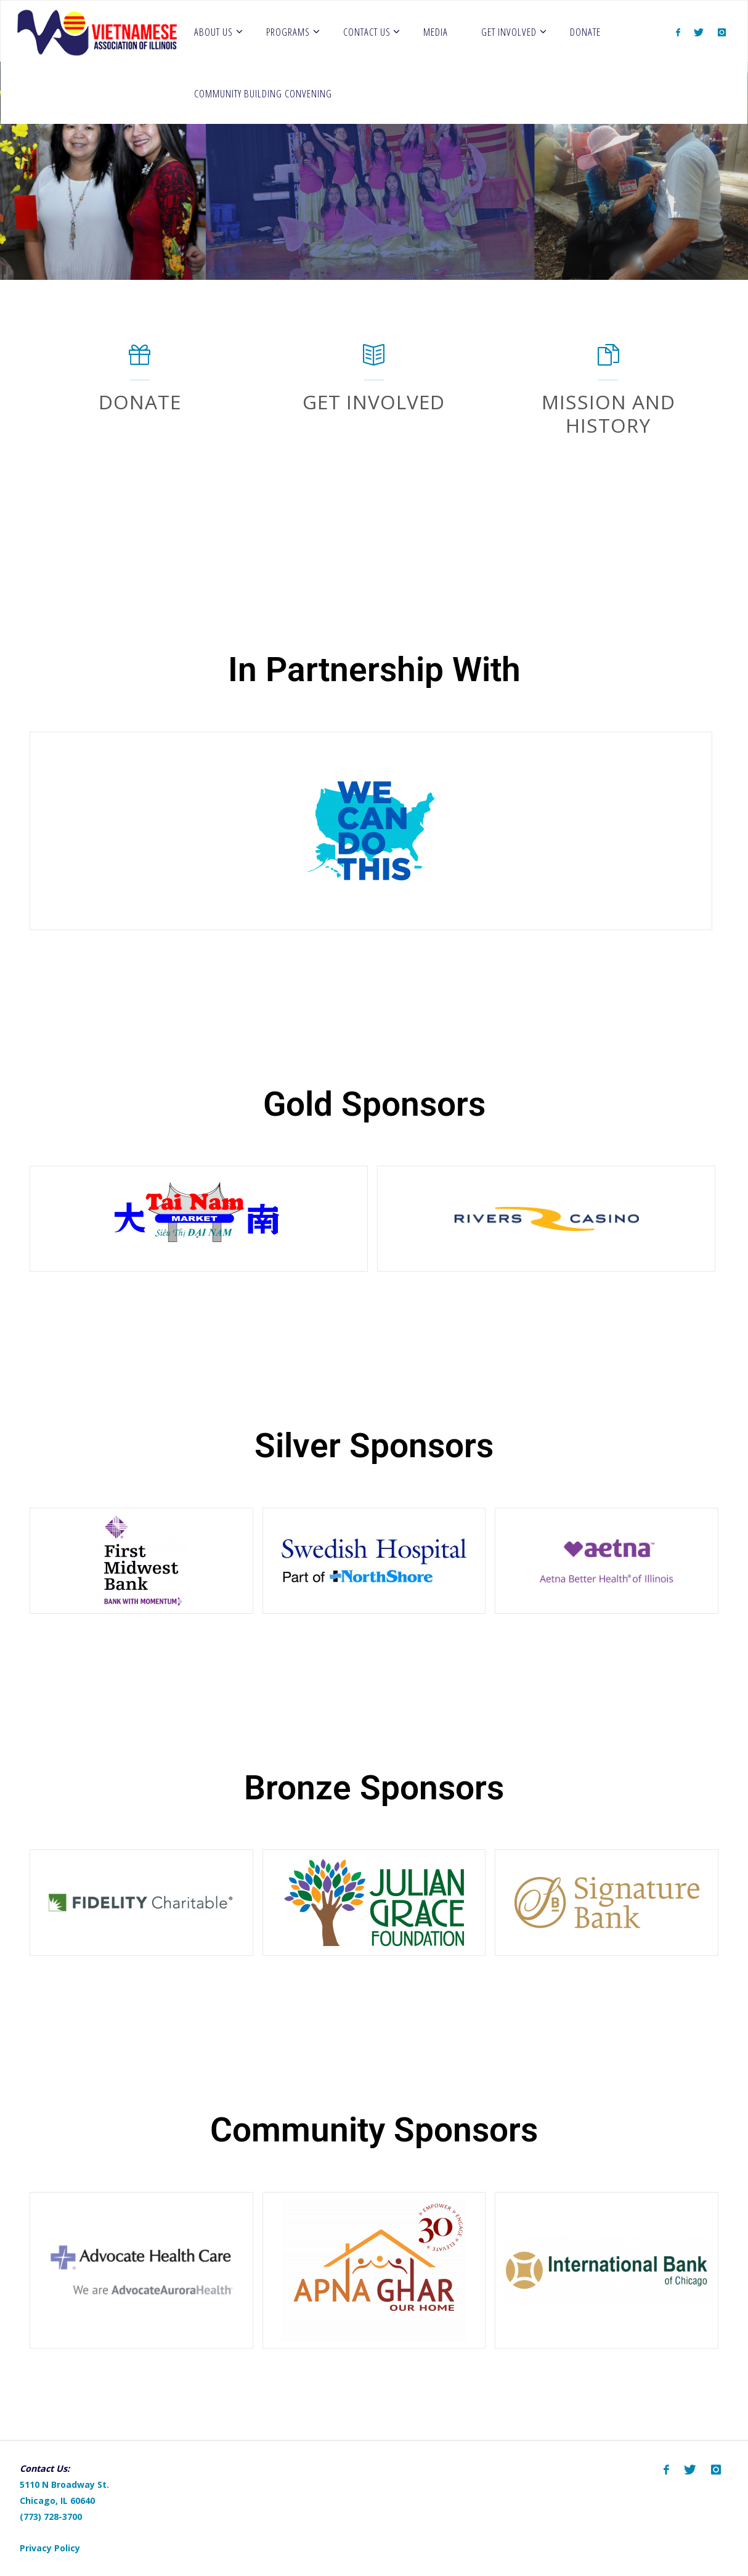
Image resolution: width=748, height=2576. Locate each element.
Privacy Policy (50, 2548)
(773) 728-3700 (51, 2516)
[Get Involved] (373, 360)
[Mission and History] (608, 360)
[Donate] (139, 360)
